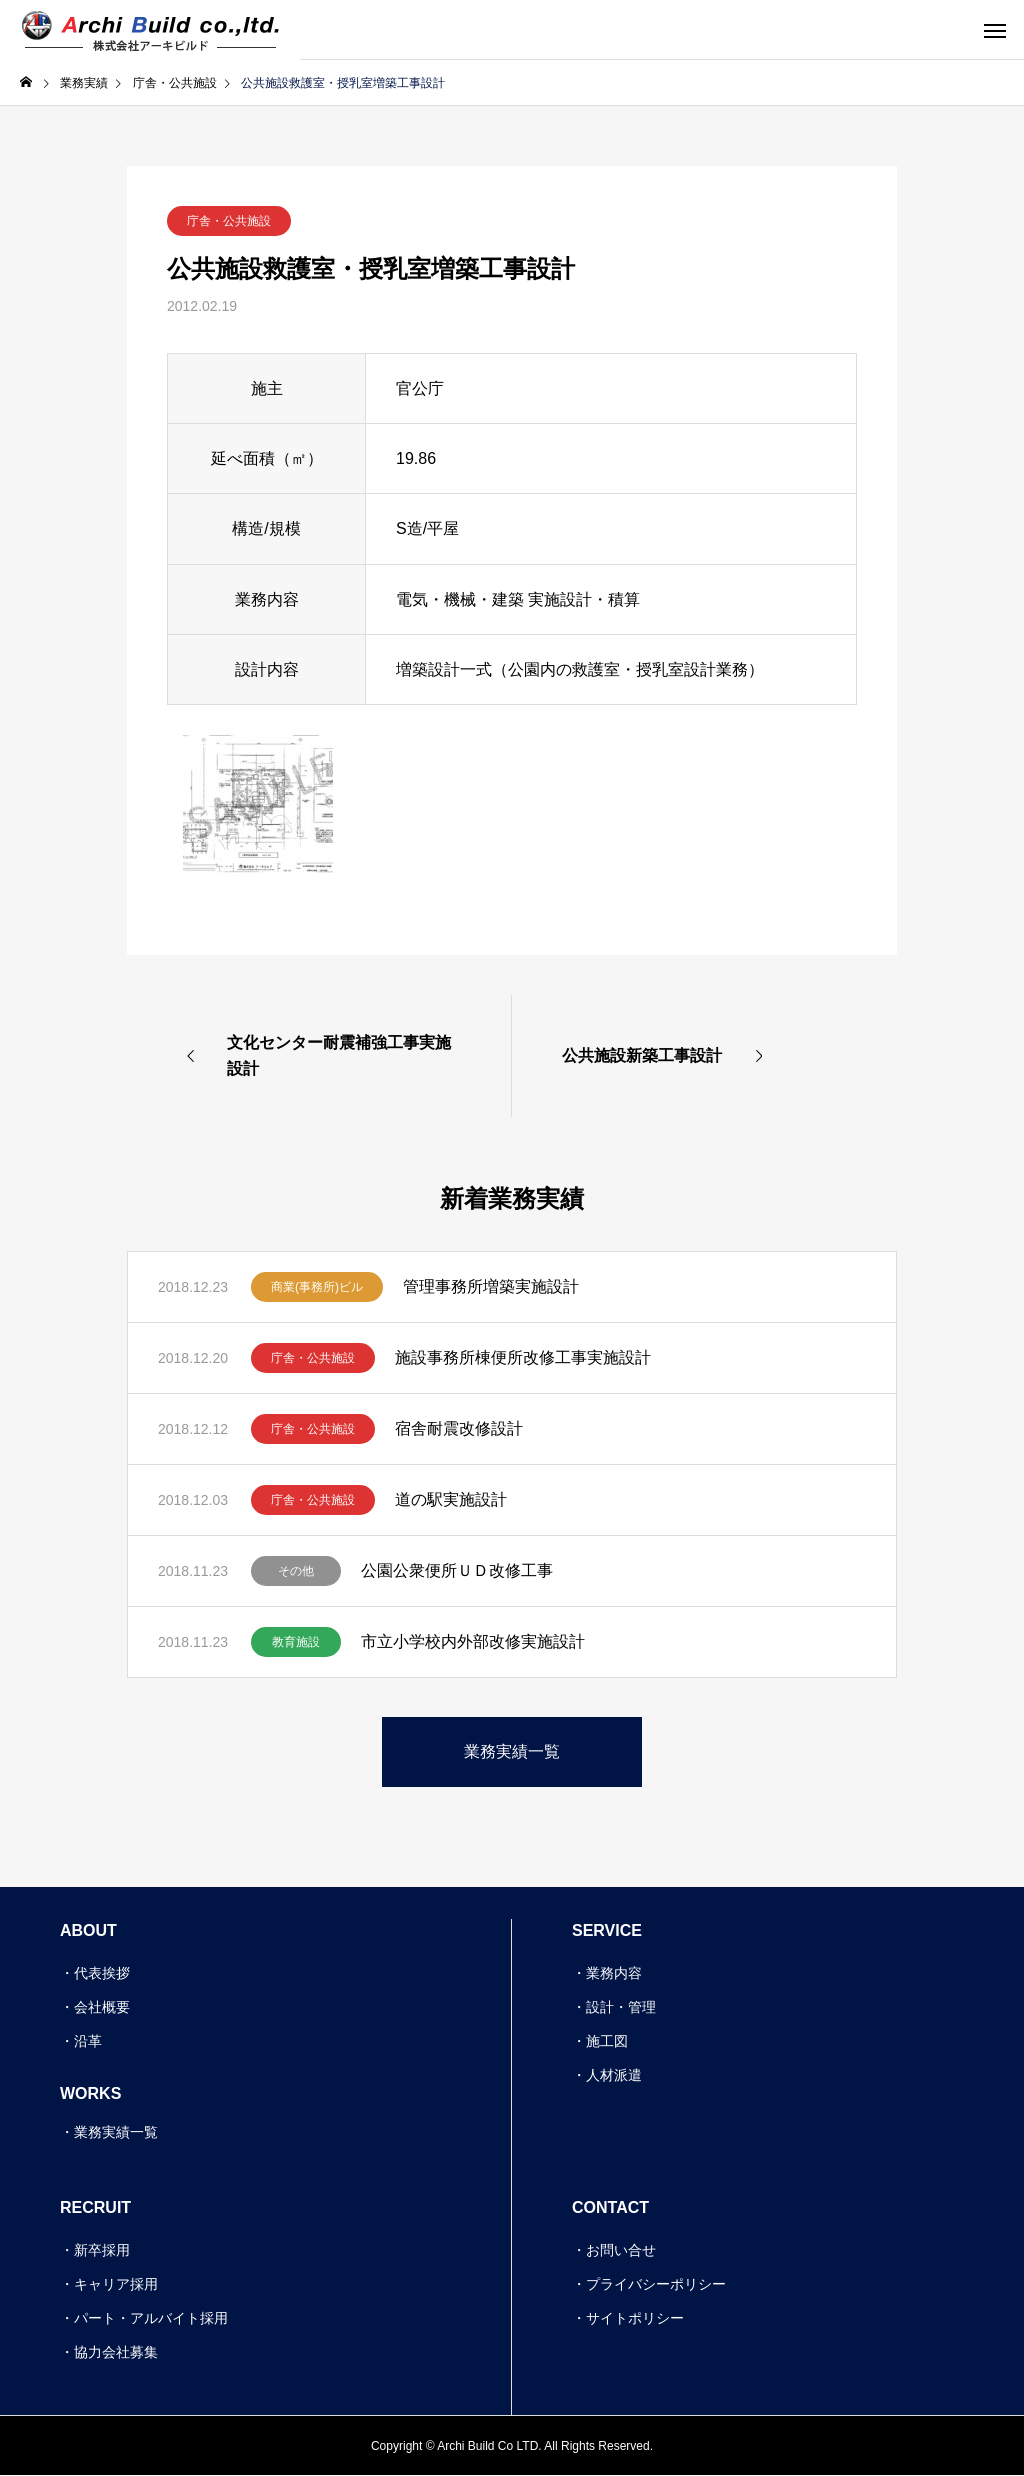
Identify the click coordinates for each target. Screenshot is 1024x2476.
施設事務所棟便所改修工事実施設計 (523, 1357)
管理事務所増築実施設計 (491, 1286)
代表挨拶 (102, 1973)
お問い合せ (621, 2250)
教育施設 (296, 1642)
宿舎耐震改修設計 (459, 1428)
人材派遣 (614, 2075)
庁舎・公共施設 (229, 221)
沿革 (88, 2041)
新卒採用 (102, 2250)
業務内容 (614, 1973)
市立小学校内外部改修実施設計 (473, 1641)
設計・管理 (621, 2007)
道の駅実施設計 (451, 1499)
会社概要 (102, 2007)
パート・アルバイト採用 (151, 2318)
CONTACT (610, 2207)
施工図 (607, 2041)
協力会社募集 (116, 2352)
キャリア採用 (116, 2284)
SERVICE (607, 1930)
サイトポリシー (635, 2318)
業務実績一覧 (116, 2132)
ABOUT (88, 1930)
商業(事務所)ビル (317, 1287)
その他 (296, 1571)
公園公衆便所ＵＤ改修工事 (457, 1570)
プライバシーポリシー (656, 2284)
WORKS (90, 2093)
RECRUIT (95, 2207)
